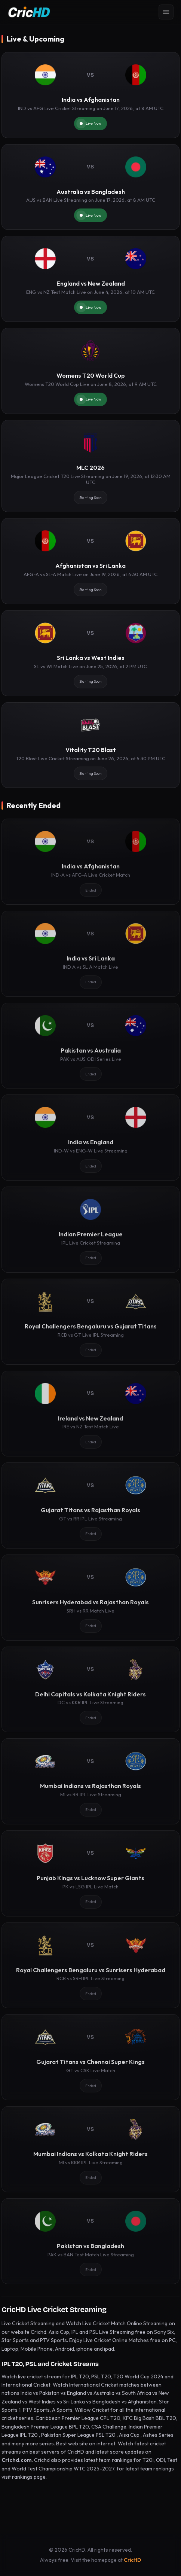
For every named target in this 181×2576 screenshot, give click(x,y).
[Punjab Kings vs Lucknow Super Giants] (90, 1873)
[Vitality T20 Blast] (90, 745)
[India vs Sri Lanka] (90, 954)
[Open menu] (166, 11)
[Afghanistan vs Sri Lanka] (90, 561)
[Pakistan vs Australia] (90, 1046)
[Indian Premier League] (90, 1230)
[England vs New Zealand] (90, 279)
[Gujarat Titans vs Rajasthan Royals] (90, 1505)
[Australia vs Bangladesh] (90, 187)
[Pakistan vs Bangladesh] (90, 2241)
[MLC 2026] (90, 466)
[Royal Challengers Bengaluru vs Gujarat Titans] (90, 1322)
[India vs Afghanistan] (90, 95)
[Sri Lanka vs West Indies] (90, 653)
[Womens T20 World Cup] (90, 371)
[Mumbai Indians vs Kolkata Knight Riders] (90, 2149)
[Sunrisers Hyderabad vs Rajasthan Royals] (90, 1598)
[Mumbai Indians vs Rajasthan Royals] (90, 1781)
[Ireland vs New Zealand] (90, 1414)
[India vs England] (90, 1137)
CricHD (132, 2560)
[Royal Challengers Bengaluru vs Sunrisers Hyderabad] (90, 1965)
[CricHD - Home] (29, 12)
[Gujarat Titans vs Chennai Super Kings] (90, 2057)
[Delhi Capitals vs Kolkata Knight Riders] (90, 1690)
